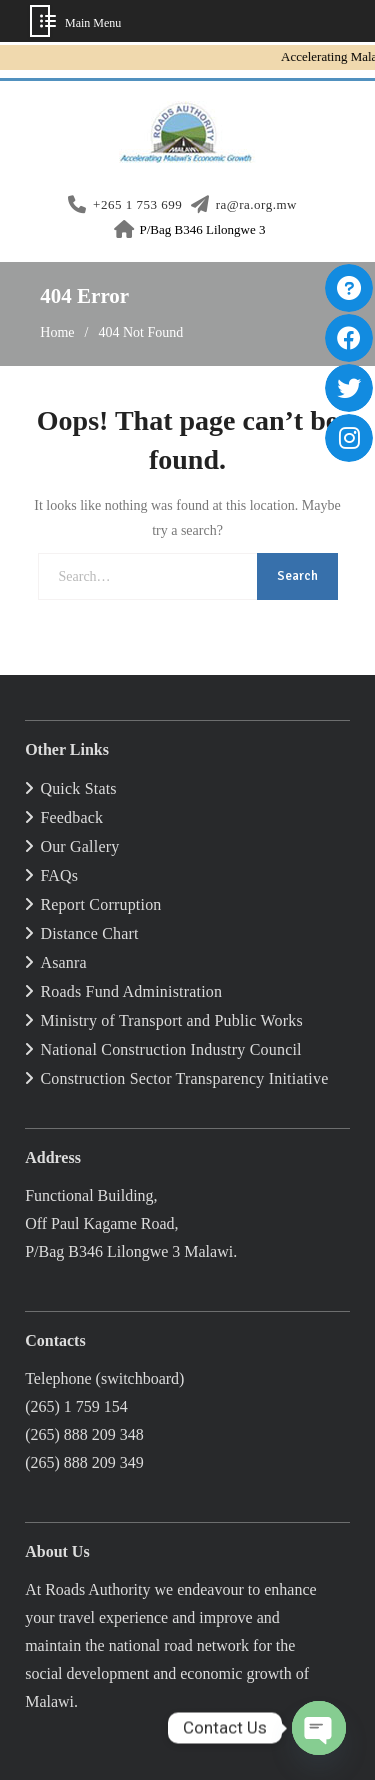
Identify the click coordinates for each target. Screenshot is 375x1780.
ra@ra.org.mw (256, 205)
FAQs (59, 875)
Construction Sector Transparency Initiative (184, 1078)
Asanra (63, 962)
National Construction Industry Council (170, 1049)
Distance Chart (89, 933)
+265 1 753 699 (137, 205)
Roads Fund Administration (131, 991)
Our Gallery (79, 846)
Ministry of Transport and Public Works (171, 1020)
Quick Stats (78, 788)
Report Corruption (100, 904)
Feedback (71, 817)
